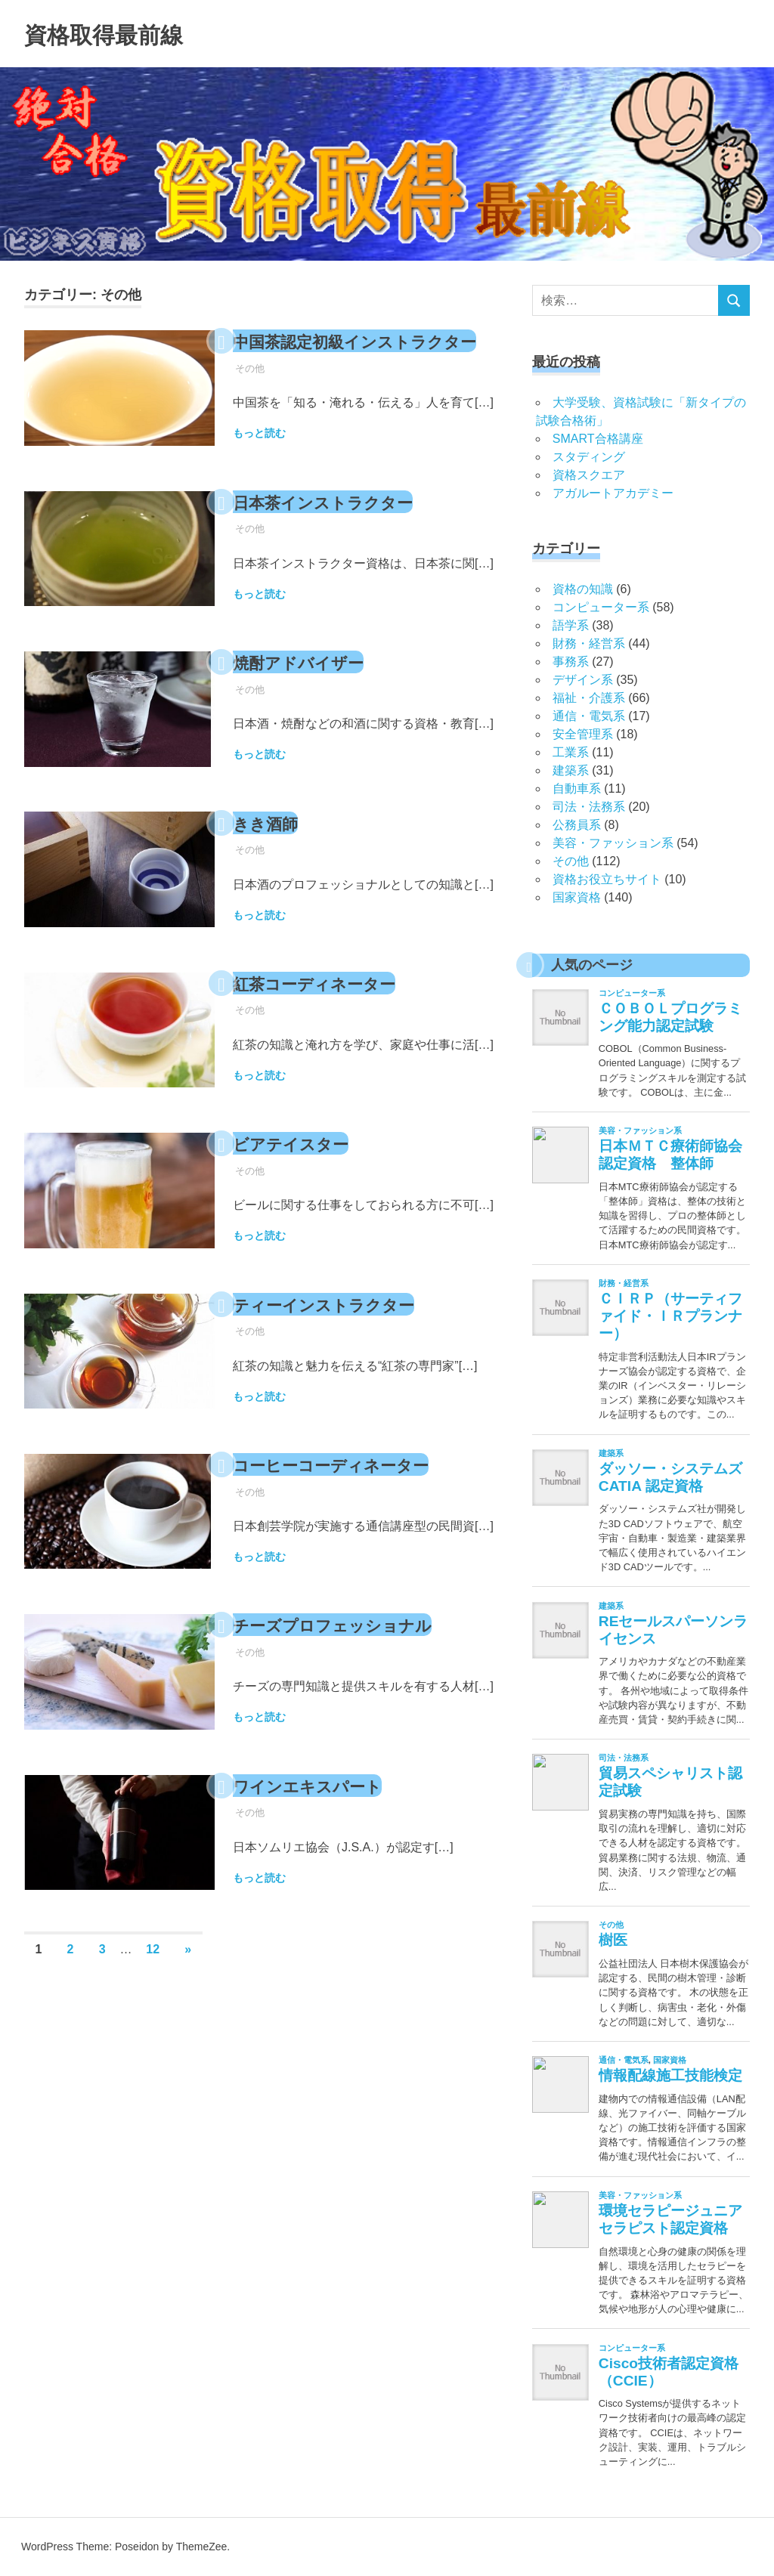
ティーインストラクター (344, 1324)
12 (152, 1970)
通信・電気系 (589, 716)
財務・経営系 (589, 643)
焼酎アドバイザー (313, 683)
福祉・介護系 (589, 697)
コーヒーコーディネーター (353, 1485)
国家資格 (577, 897)
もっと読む (259, 462)
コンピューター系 (601, 607)
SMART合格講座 (598, 438)
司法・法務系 (589, 806)
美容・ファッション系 (613, 843)
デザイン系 (583, 679)
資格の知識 (583, 589)
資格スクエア (589, 475)
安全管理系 (583, 734)
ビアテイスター (304, 1164)
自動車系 (577, 788)
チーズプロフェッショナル (355, 1645)
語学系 (571, 625)
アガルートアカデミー (613, 493)
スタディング (589, 456)
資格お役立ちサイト (607, 879)
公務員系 (577, 824)
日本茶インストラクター (343, 522)
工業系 (571, 752)
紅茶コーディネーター (333, 1004)
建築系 (571, 770)
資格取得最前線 (124, 33)
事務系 (571, 661)
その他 (250, 398)
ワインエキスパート (324, 1806)
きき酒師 (273, 843)
